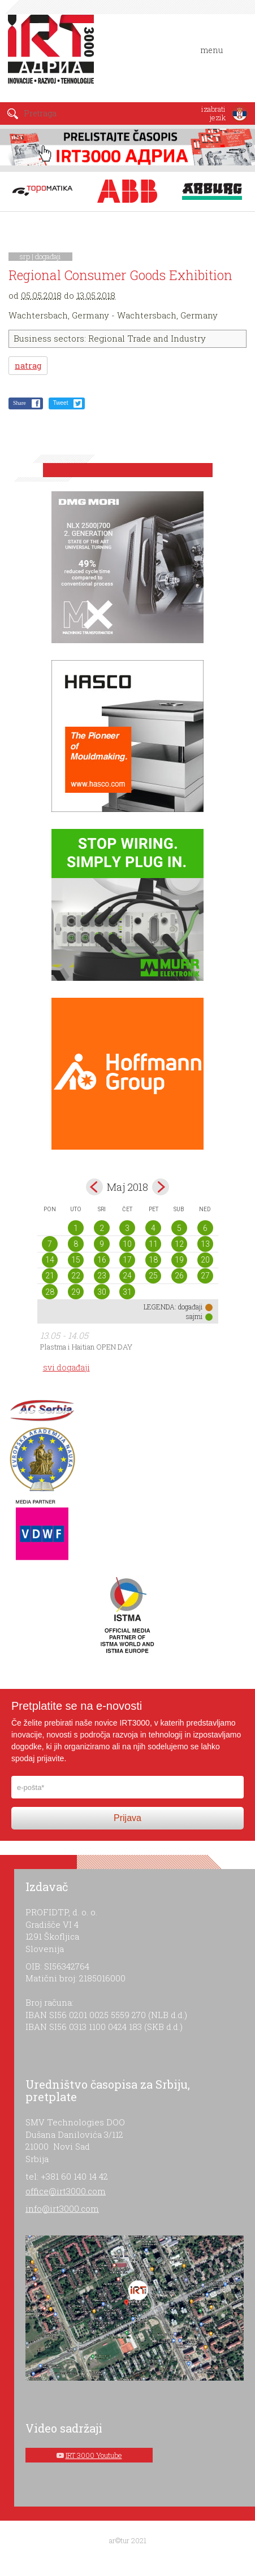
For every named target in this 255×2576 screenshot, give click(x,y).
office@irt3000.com (65, 2191)
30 (101, 1291)
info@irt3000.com (62, 2208)
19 (179, 1259)
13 (205, 1243)
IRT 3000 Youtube (94, 2455)
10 (127, 1243)
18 (153, 1259)
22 (75, 1275)
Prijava (127, 1818)
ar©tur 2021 (127, 2540)
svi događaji (66, 1367)
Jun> (160, 1186)
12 (179, 1243)
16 (101, 1259)
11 (153, 1243)
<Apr (94, 1186)
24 (127, 1275)
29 (75, 1291)
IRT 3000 (53, 55)
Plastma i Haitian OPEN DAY (86, 1347)
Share (19, 403)
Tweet (60, 403)
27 (205, 1275)
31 (127, 1291)
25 (153, 1275)
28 (49, 1291)
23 (101, 1275)
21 (49, 1275)
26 (179, 1275)
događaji (48, 256)
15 (75, 1259)
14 (49, 1259)
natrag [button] (28, 365)
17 (127, 1259)
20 (205, 1259)
